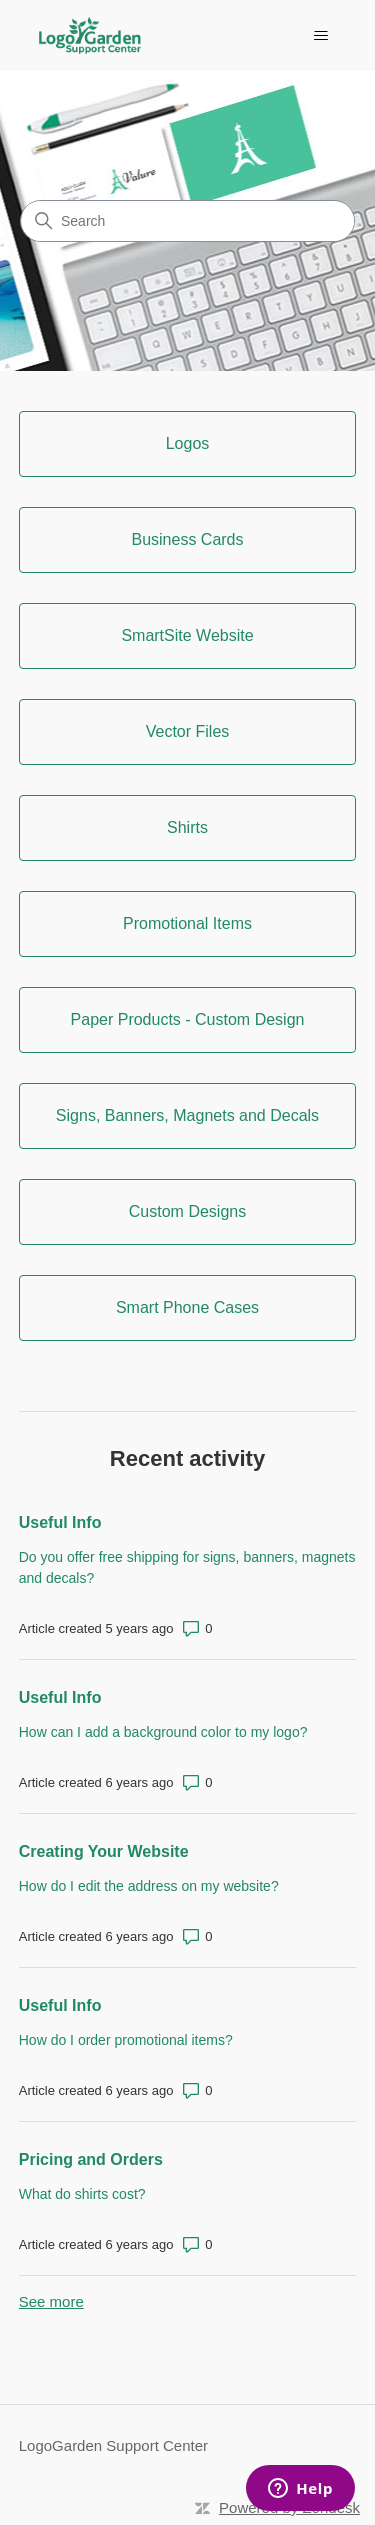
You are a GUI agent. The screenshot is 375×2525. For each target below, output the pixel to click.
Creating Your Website (104, 1851)
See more (51, 2301)
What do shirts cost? (82, 2194)
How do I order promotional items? (126, 2040)
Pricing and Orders (91, 2159)
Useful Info (60, 1522)
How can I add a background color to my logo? (163, 1732)
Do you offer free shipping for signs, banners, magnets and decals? (187, 1567)
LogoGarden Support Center (113, 2445)
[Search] (187, 221)
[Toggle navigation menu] (320, 36)
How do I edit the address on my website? (149, 1886)
